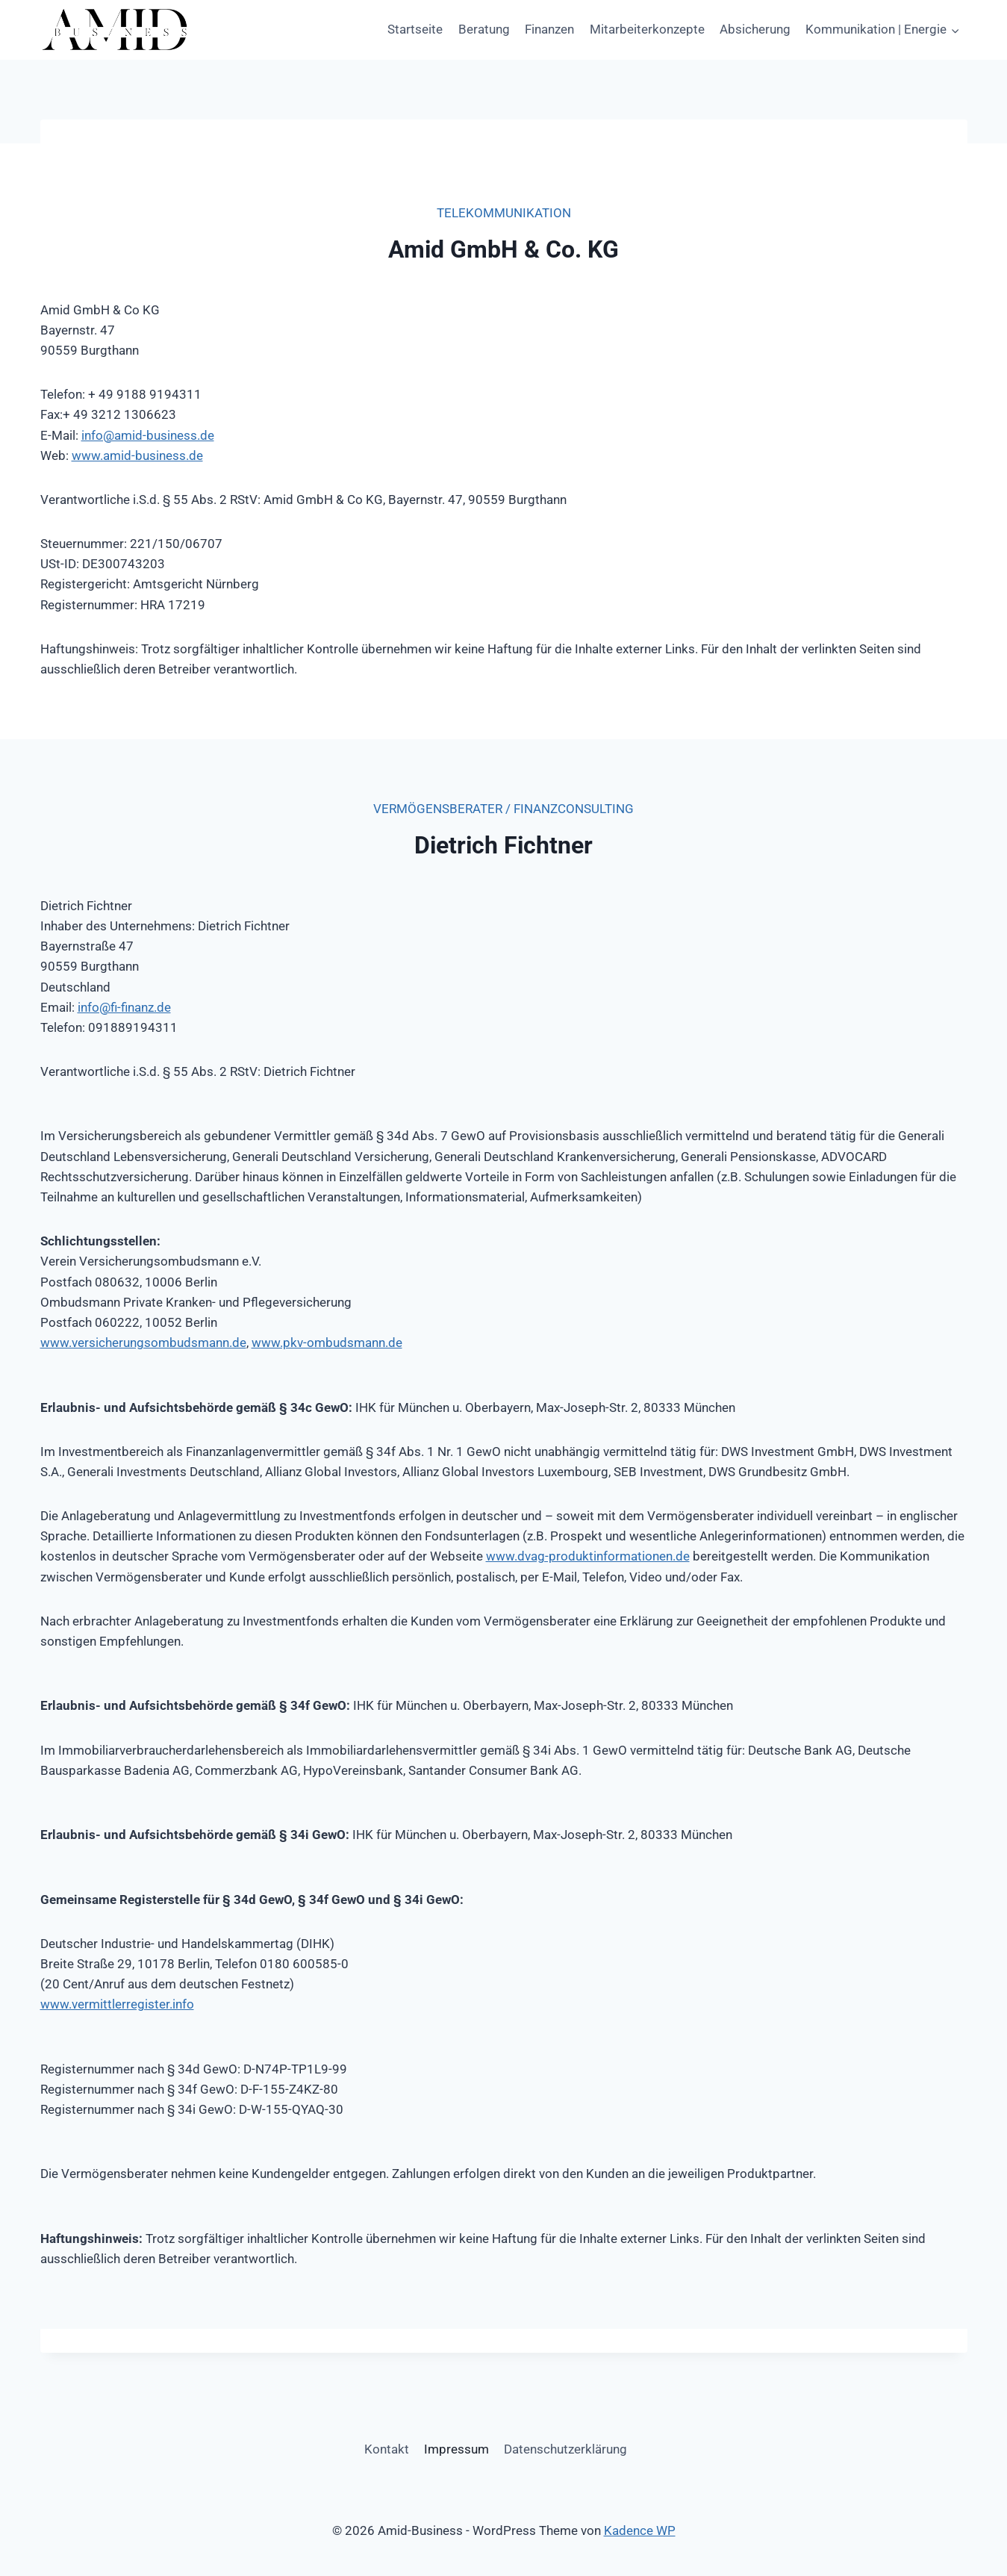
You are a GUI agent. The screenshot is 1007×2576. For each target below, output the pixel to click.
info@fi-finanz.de (124, 1007)
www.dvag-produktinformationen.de (588, 1556)
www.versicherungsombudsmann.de (143, 1342)
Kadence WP (640, 2530)
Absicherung (755, 29)
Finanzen (549, 29)
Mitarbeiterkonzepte (647, 29)
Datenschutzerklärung (565, 2449)
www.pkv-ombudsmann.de (327, 1342)
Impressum (456, 2449)
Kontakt (386, 2449)
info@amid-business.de (147, 435)
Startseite (415, 29)
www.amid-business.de (137, 455)
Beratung (484, 29)
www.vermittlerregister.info (117, 2004)
